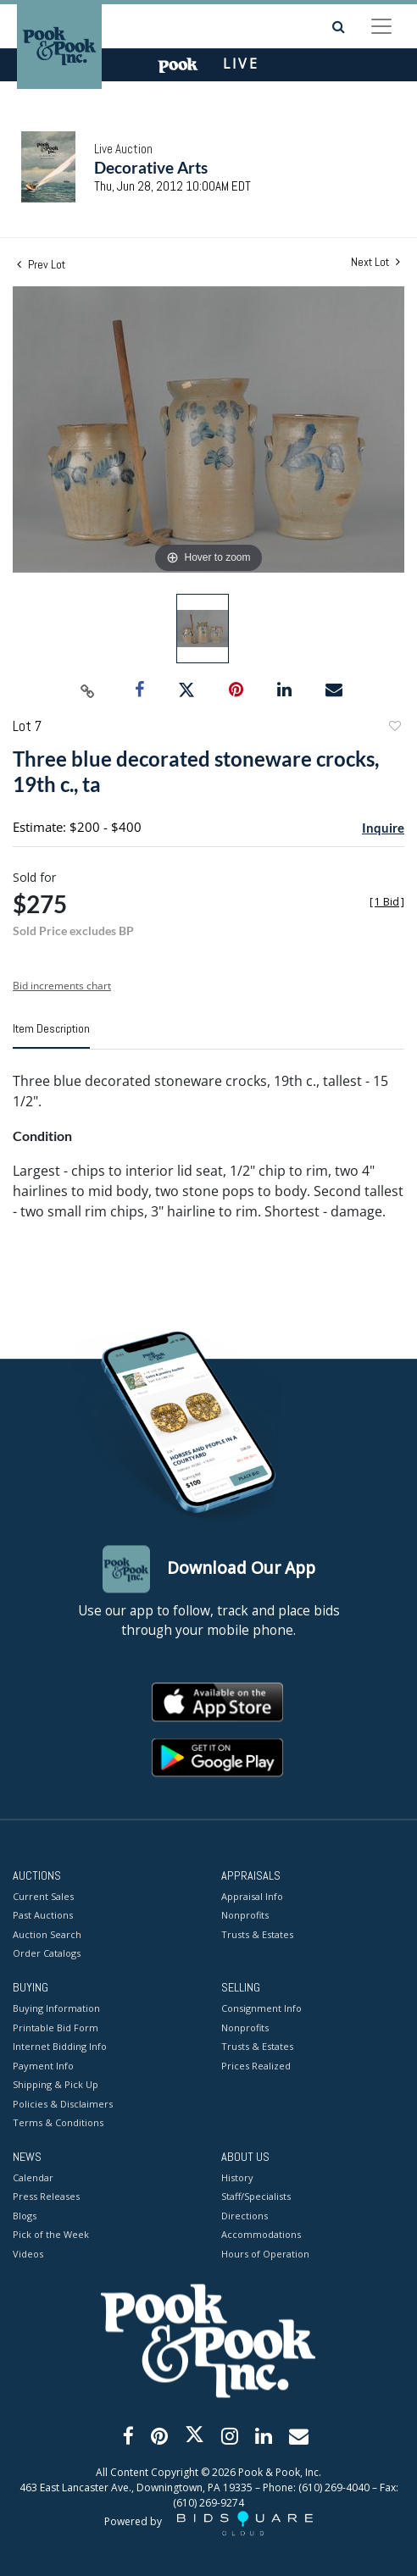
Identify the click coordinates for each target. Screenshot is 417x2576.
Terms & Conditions (58, 2123)
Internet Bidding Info (60, 2047)
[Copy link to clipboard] (88, 690)
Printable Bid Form (55, 2027)
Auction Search (47, 1934)
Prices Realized (256, 2065)
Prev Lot (41, 264)
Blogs (24, 2215)
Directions (244, 2215)
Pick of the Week (51, 2235)
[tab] (51, 1035)
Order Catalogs (47, 1953)
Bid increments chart (62, 985)
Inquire (383, 827)
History (237, 2177)
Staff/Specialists (256, 2197)
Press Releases (46, 2197)
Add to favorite (394, 728)
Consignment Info (261, 2009)
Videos (28, 2253)
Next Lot (375, 262)
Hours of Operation (265, 2253)
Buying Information (56, 2009)
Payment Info (43, 2065)
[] (387, 902)
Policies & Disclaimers (63, 2103)
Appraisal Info (252, 1896)
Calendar (33, 2177)
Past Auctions (43, 1915)
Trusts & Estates (257, 1934)
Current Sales (43, 1896)
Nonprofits (245, 1915)
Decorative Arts (151, 167)
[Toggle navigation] (381, 26)
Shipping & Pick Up (55, 2085)
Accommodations (261, 2235)
